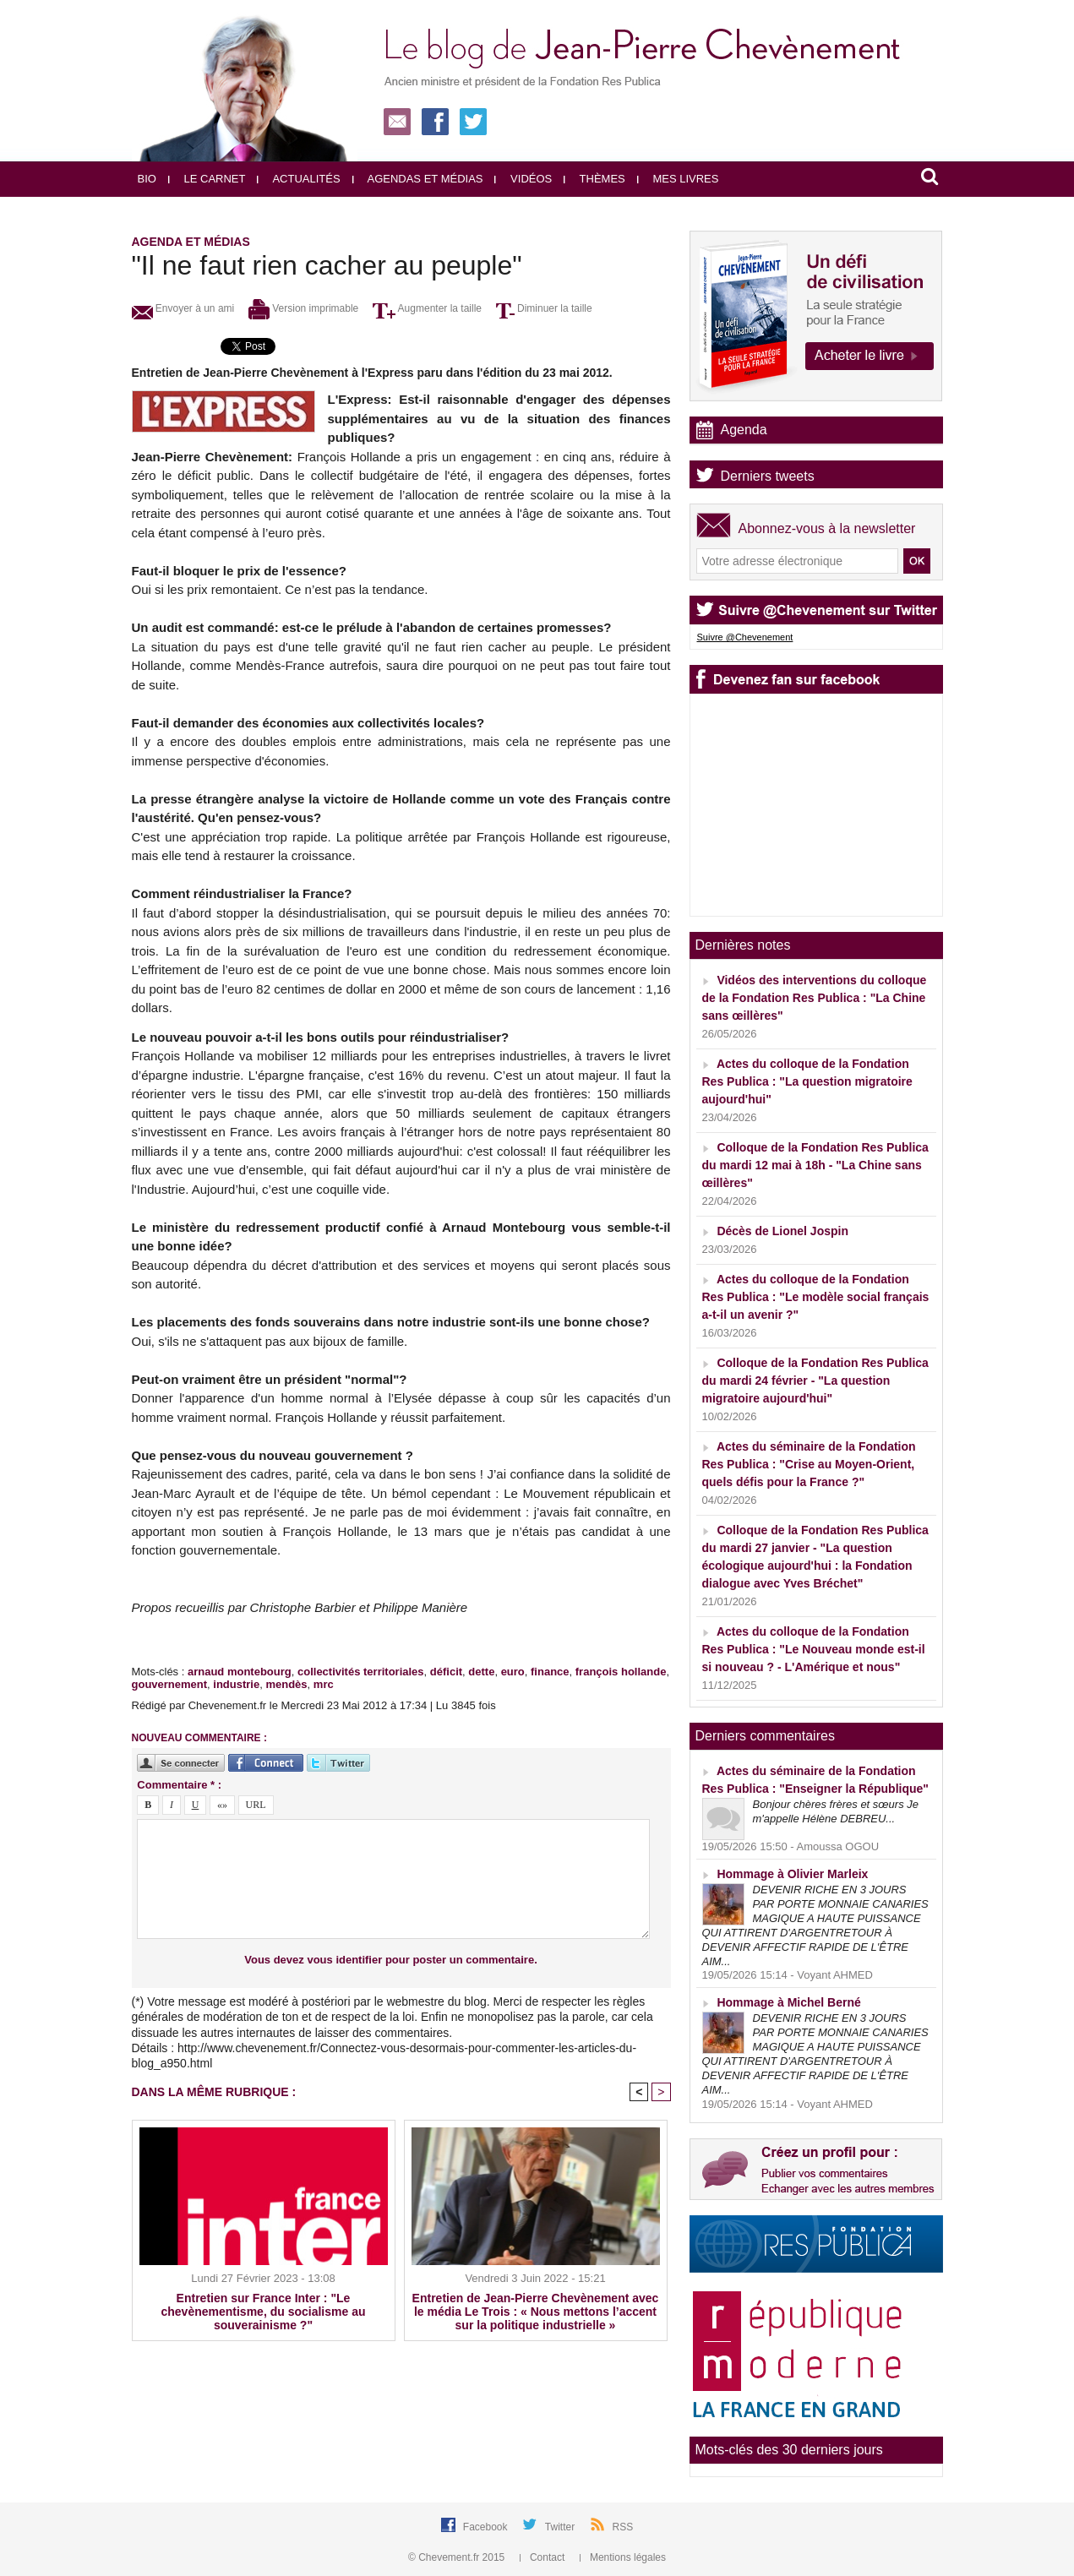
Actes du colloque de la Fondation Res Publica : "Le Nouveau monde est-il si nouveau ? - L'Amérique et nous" (813, 1649)
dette (481, 1671)
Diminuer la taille (544, 308)
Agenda (744, 429)
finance (550, 1671)
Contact (544, 2557)
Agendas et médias (417, 178)
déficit (446, 1671)
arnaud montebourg (240, 1671)
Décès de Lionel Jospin (782, 1231)
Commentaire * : (179, 1784)
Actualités (298, 178)
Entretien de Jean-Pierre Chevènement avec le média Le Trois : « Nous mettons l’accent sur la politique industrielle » (535, 2311)
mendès (286, 1684)
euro (513, 1671)
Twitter (561, 2527)
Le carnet (207, 178)
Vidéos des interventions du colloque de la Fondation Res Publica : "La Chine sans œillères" (814, 997)
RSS (623, 2527)
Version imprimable (303, 308)
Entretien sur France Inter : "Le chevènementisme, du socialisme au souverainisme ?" (263, 2311)
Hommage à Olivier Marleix (792, 1874)
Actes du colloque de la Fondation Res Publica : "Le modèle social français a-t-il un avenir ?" (816, 1296)
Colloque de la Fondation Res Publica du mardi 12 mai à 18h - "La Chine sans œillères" (815, 1165)
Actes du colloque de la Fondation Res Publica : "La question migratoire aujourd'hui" (807, 1081)
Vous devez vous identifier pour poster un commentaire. (390, 1959)
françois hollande (621, 1671)
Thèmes (594, 178)
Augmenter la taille (427, 308)
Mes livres (678, 178)
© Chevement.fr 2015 (458, 2557)
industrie (236, 1684)
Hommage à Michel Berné (788, 2002)
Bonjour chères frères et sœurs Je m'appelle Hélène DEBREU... (836, 1811)
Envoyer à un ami (183, 308)
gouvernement (170, 1684)
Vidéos (523, 178)
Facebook (486, 2527)
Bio (147, 178)
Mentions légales (623, 2557)
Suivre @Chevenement (745, 637)
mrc (323, 1684)
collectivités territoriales (360, 1671)
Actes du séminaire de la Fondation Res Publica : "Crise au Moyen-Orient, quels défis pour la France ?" (809, 1464)
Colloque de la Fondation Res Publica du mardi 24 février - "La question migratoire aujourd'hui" (815, 1380)
